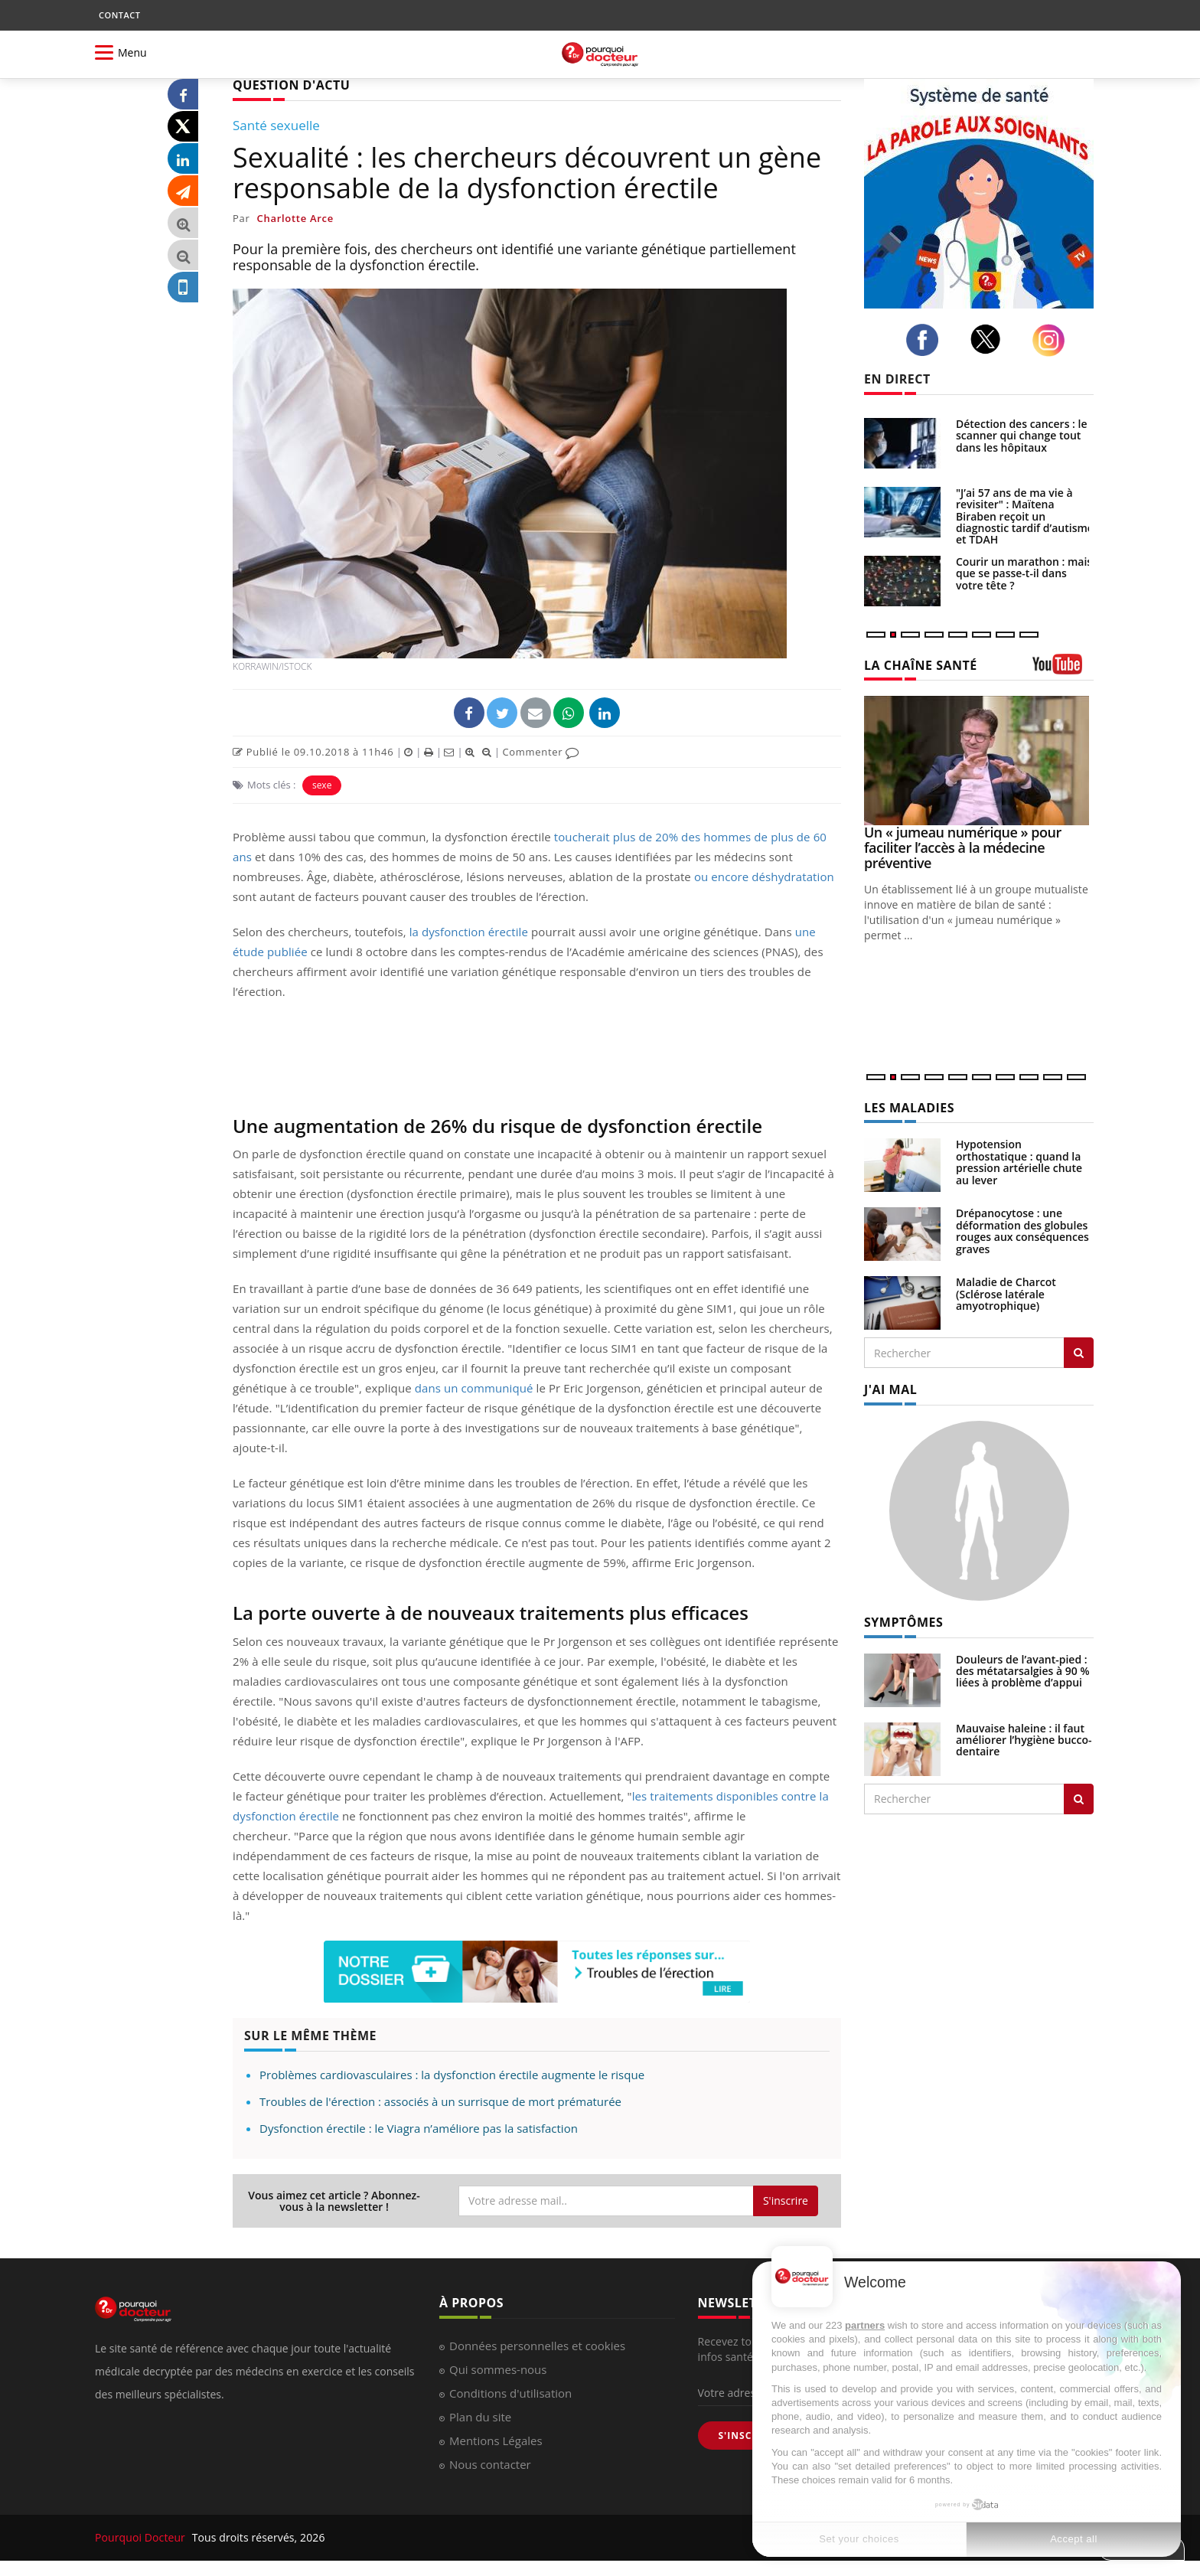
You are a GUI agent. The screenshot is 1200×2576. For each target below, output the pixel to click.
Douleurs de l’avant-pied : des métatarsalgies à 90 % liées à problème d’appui (1023, 1671)
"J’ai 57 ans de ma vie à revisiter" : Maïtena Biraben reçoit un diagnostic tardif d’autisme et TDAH (1025, 516)
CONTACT (119, 15)
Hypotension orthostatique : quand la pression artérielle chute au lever (1019, 1162)
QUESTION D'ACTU (291, 85)
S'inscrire (785, 2200)
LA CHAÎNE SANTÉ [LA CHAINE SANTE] (920, 665)
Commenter (540, 752)
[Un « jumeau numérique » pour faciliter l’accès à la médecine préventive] (979, 760)
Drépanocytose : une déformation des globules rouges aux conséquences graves (1022, 1230)
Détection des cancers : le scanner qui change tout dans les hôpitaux (1022, 435)
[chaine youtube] (1063, 669)
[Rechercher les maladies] (1079, 1352)
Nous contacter (490, 2464)
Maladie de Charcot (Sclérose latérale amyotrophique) (1006, 1294)
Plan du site (480, 2416)
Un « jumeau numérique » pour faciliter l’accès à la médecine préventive (962, 847)
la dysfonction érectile (468, 931)
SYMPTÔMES (903, 1622)
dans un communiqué (474, 1388)
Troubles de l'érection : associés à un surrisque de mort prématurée (440, 2101)
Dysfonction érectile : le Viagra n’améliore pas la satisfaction (418, 2128)
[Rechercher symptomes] (1079, 1799)
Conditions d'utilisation (510, 2393)
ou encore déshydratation (764, 876)
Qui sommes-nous (497, 2369)
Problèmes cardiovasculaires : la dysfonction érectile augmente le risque (451, 2074)
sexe (321, 785)
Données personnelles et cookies (537, 2345)
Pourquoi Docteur (141, 2537)
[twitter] (990, 339)
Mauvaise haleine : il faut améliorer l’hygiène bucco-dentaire (1024, 1740)
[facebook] (926, 340)
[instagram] (1052, 340)
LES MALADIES (909, 1107)
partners (865, 2325)
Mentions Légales (496, 2440)
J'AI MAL (890, 1389)
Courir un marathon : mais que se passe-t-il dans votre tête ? (1024, 573)
